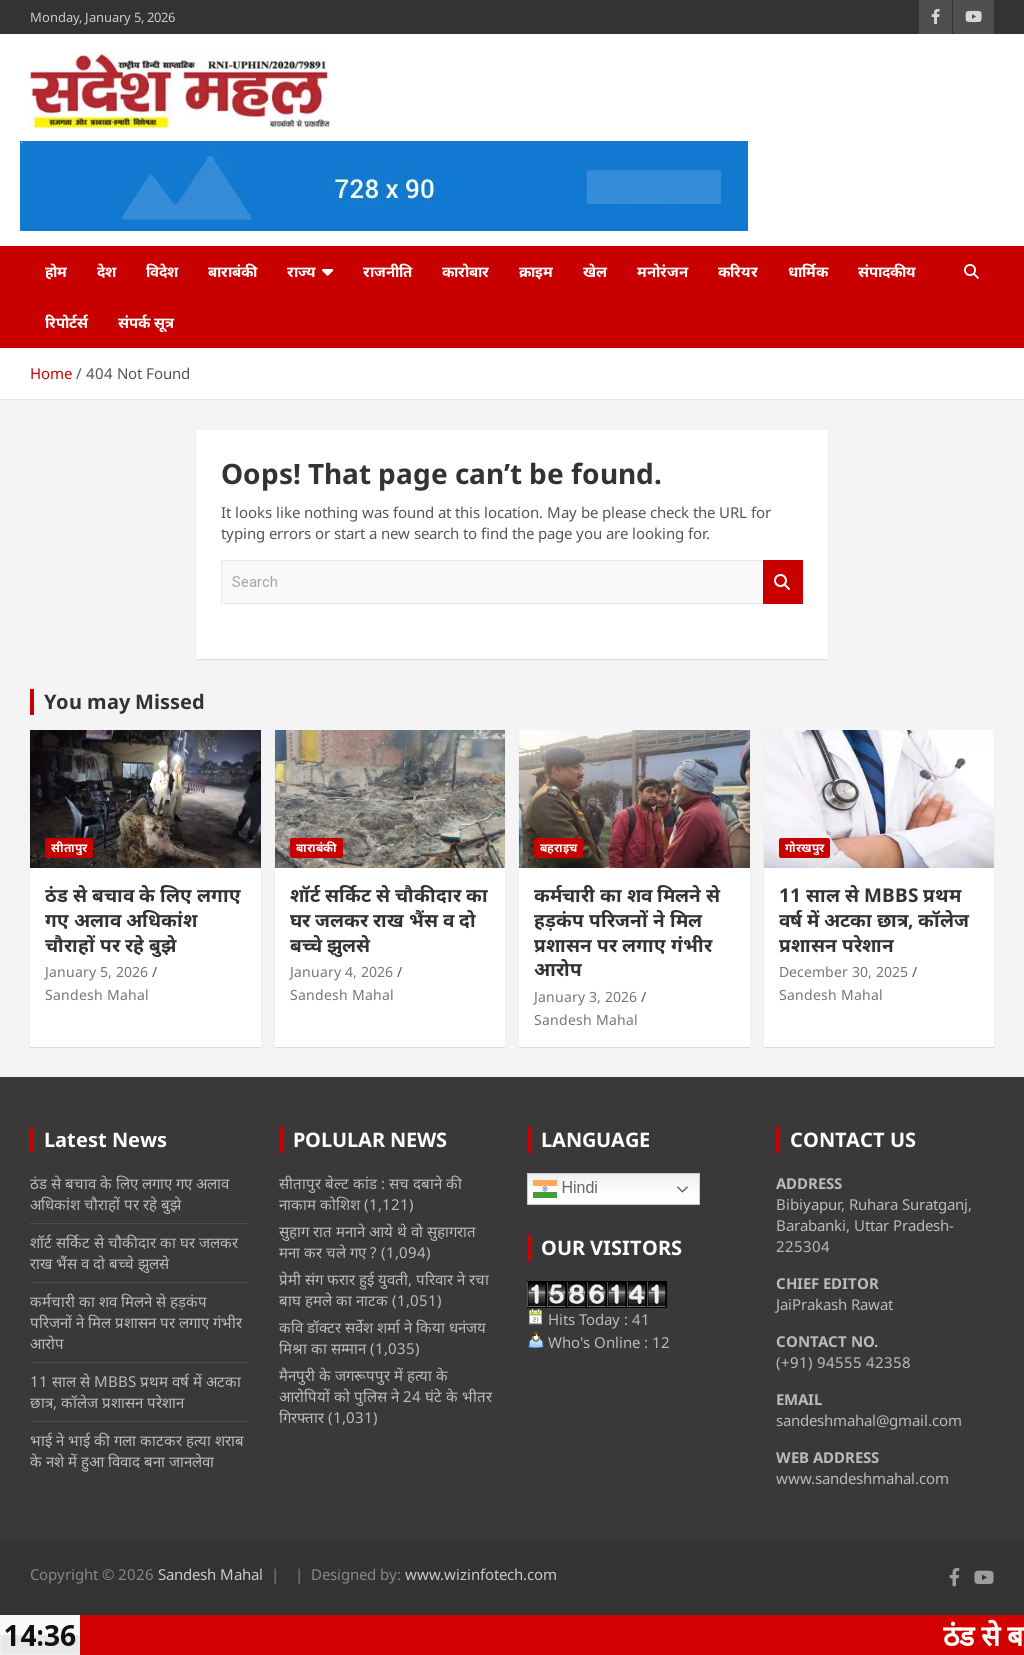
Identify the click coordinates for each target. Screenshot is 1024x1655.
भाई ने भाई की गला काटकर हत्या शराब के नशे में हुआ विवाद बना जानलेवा (137, 1450)
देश (106, 271)
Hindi (565, 1189)
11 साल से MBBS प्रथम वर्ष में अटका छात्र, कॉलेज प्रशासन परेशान (874, 919)
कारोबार (465, 271)
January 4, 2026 (341, 971)
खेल (595, 271)
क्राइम (536, 271)
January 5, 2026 (96, 971)
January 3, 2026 (585, 996)
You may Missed (124, 701)
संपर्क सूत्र (146, 322)
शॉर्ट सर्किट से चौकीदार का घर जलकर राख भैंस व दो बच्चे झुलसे (389, 919)
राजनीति (387, 271)
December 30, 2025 (843, 971)
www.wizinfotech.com (481, 1574)
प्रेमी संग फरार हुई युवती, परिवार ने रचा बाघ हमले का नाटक (384, 1289)
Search (783, 582)
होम (56, 271)
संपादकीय (887, 271)
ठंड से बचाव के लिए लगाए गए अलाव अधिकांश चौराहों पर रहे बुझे (143, 919)
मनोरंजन (662, 271)
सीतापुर (69, 847)
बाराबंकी (232, 271)
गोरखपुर (804, 847)
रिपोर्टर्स (66, 322)
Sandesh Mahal (97, 994)
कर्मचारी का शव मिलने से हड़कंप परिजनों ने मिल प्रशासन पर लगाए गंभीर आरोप (627, 932)
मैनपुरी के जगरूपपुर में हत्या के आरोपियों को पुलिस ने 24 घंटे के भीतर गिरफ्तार (385, 1396)
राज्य (301, 271)
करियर (738, 271)
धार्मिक (808, 271)
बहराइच (558, 847)
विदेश (162, 271)
